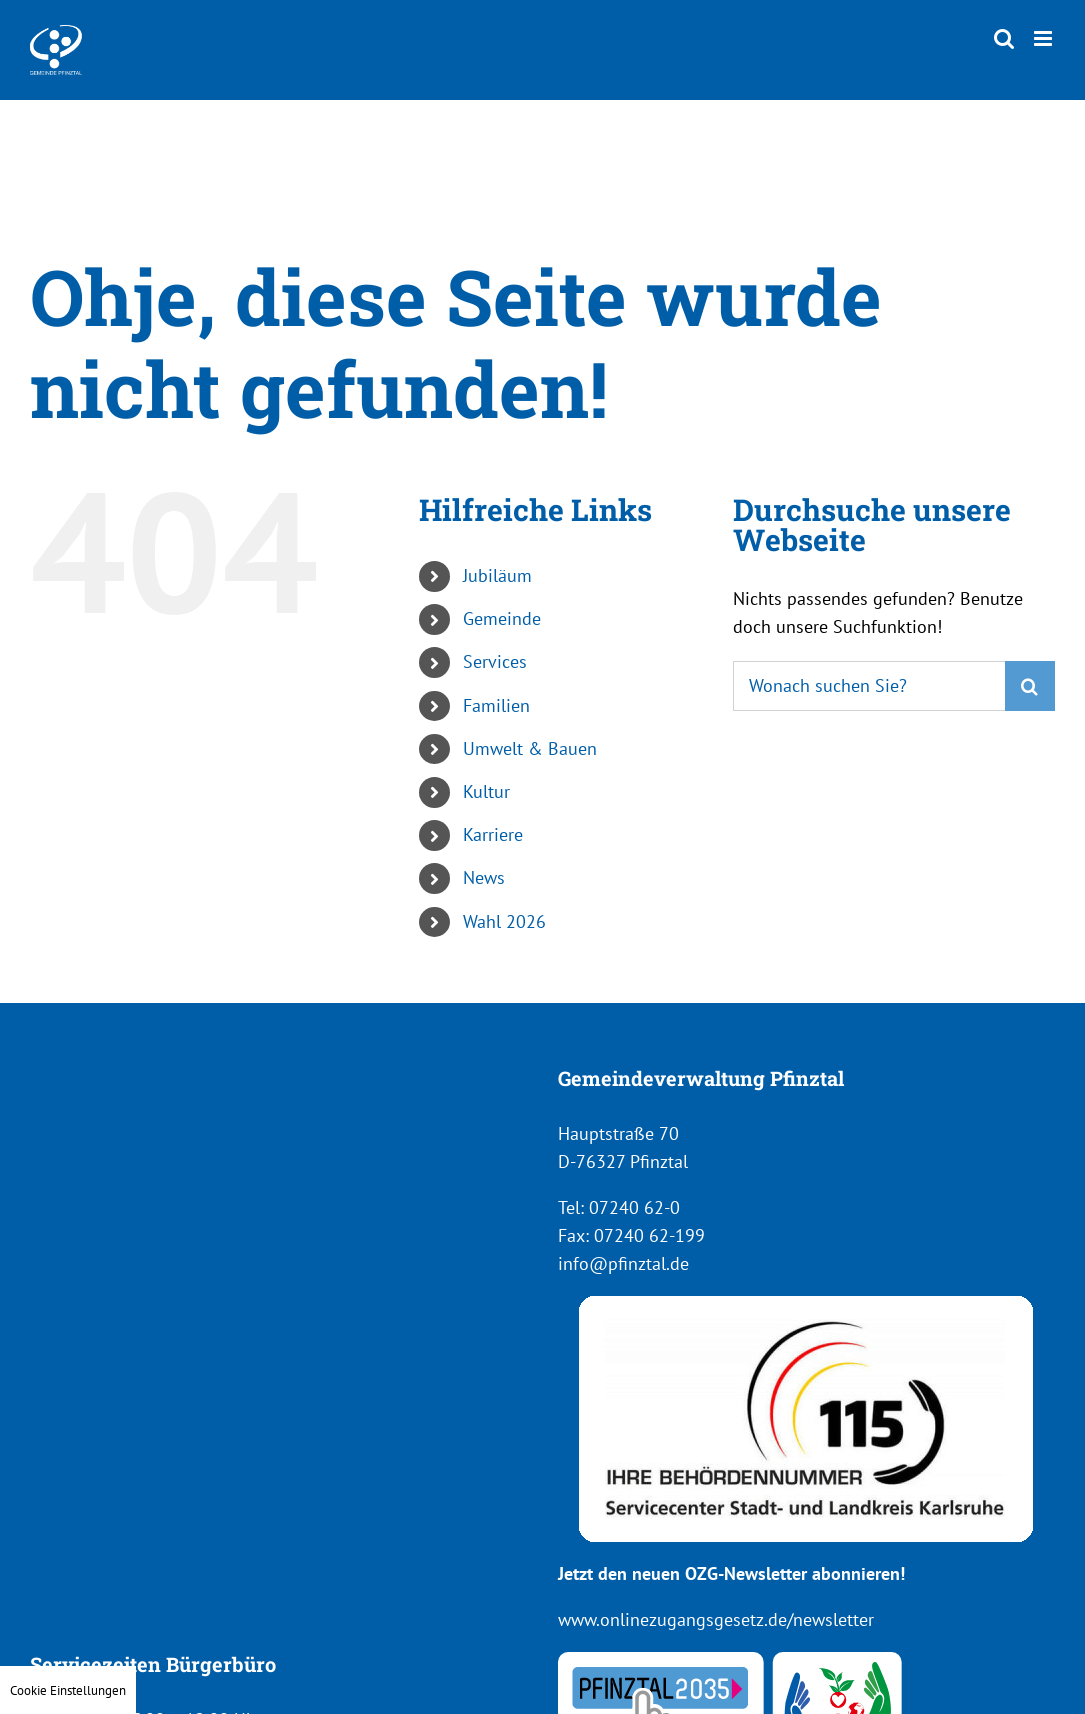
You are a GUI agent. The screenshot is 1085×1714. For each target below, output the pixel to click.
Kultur (486, 791)
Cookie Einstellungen (68, 1690)
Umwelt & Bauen (530, 748)
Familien (496, 705)
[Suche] (1030, 686)
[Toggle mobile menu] (1044, 38)
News (484, 877)
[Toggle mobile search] (1004, 38)
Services (495, 661)
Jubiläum (497, 575)
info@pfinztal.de (623, 1263)
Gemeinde (502, 618)
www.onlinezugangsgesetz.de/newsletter (716, 1619)
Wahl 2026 (504, 921)
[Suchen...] (869, 686)
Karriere (493, 834)
